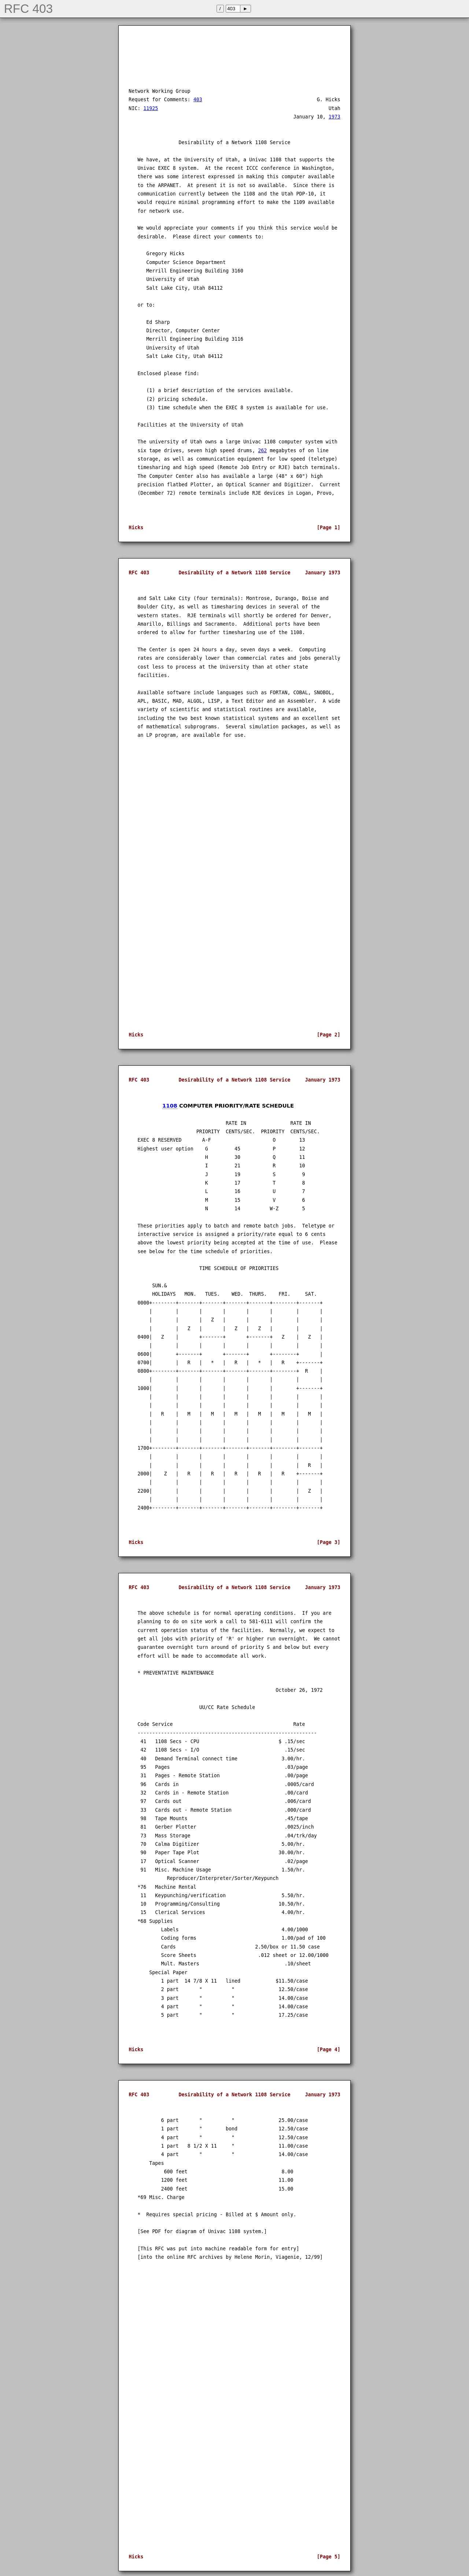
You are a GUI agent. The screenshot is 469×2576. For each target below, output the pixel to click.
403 (197, 99)
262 (262, 450)
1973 (334, 117)
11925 (150, 108)
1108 (169, 1105)
